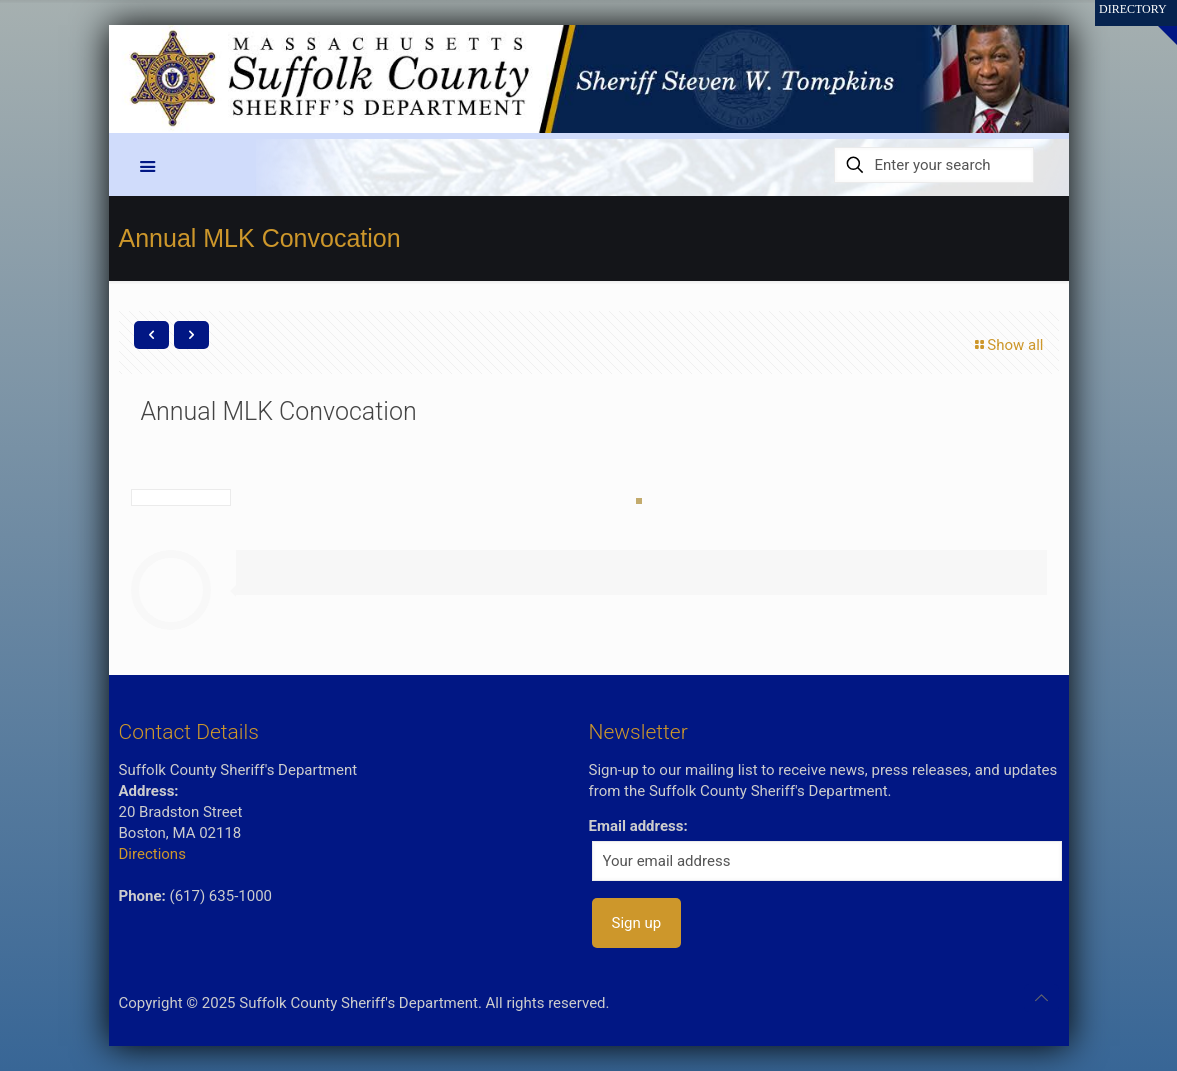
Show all (1007, 345)
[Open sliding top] (1154, 22)
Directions (152, 854)
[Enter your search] (934, 165)
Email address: (638, 826)
